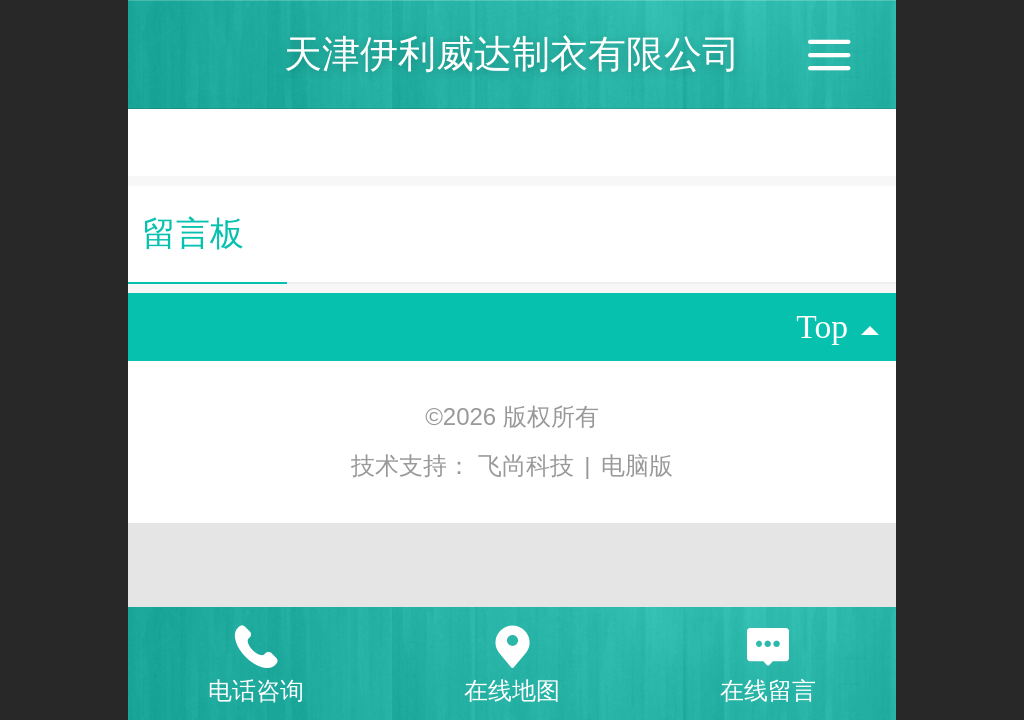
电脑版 (637, 465)
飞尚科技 (529, 465)
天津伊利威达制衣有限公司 (512, 53)
